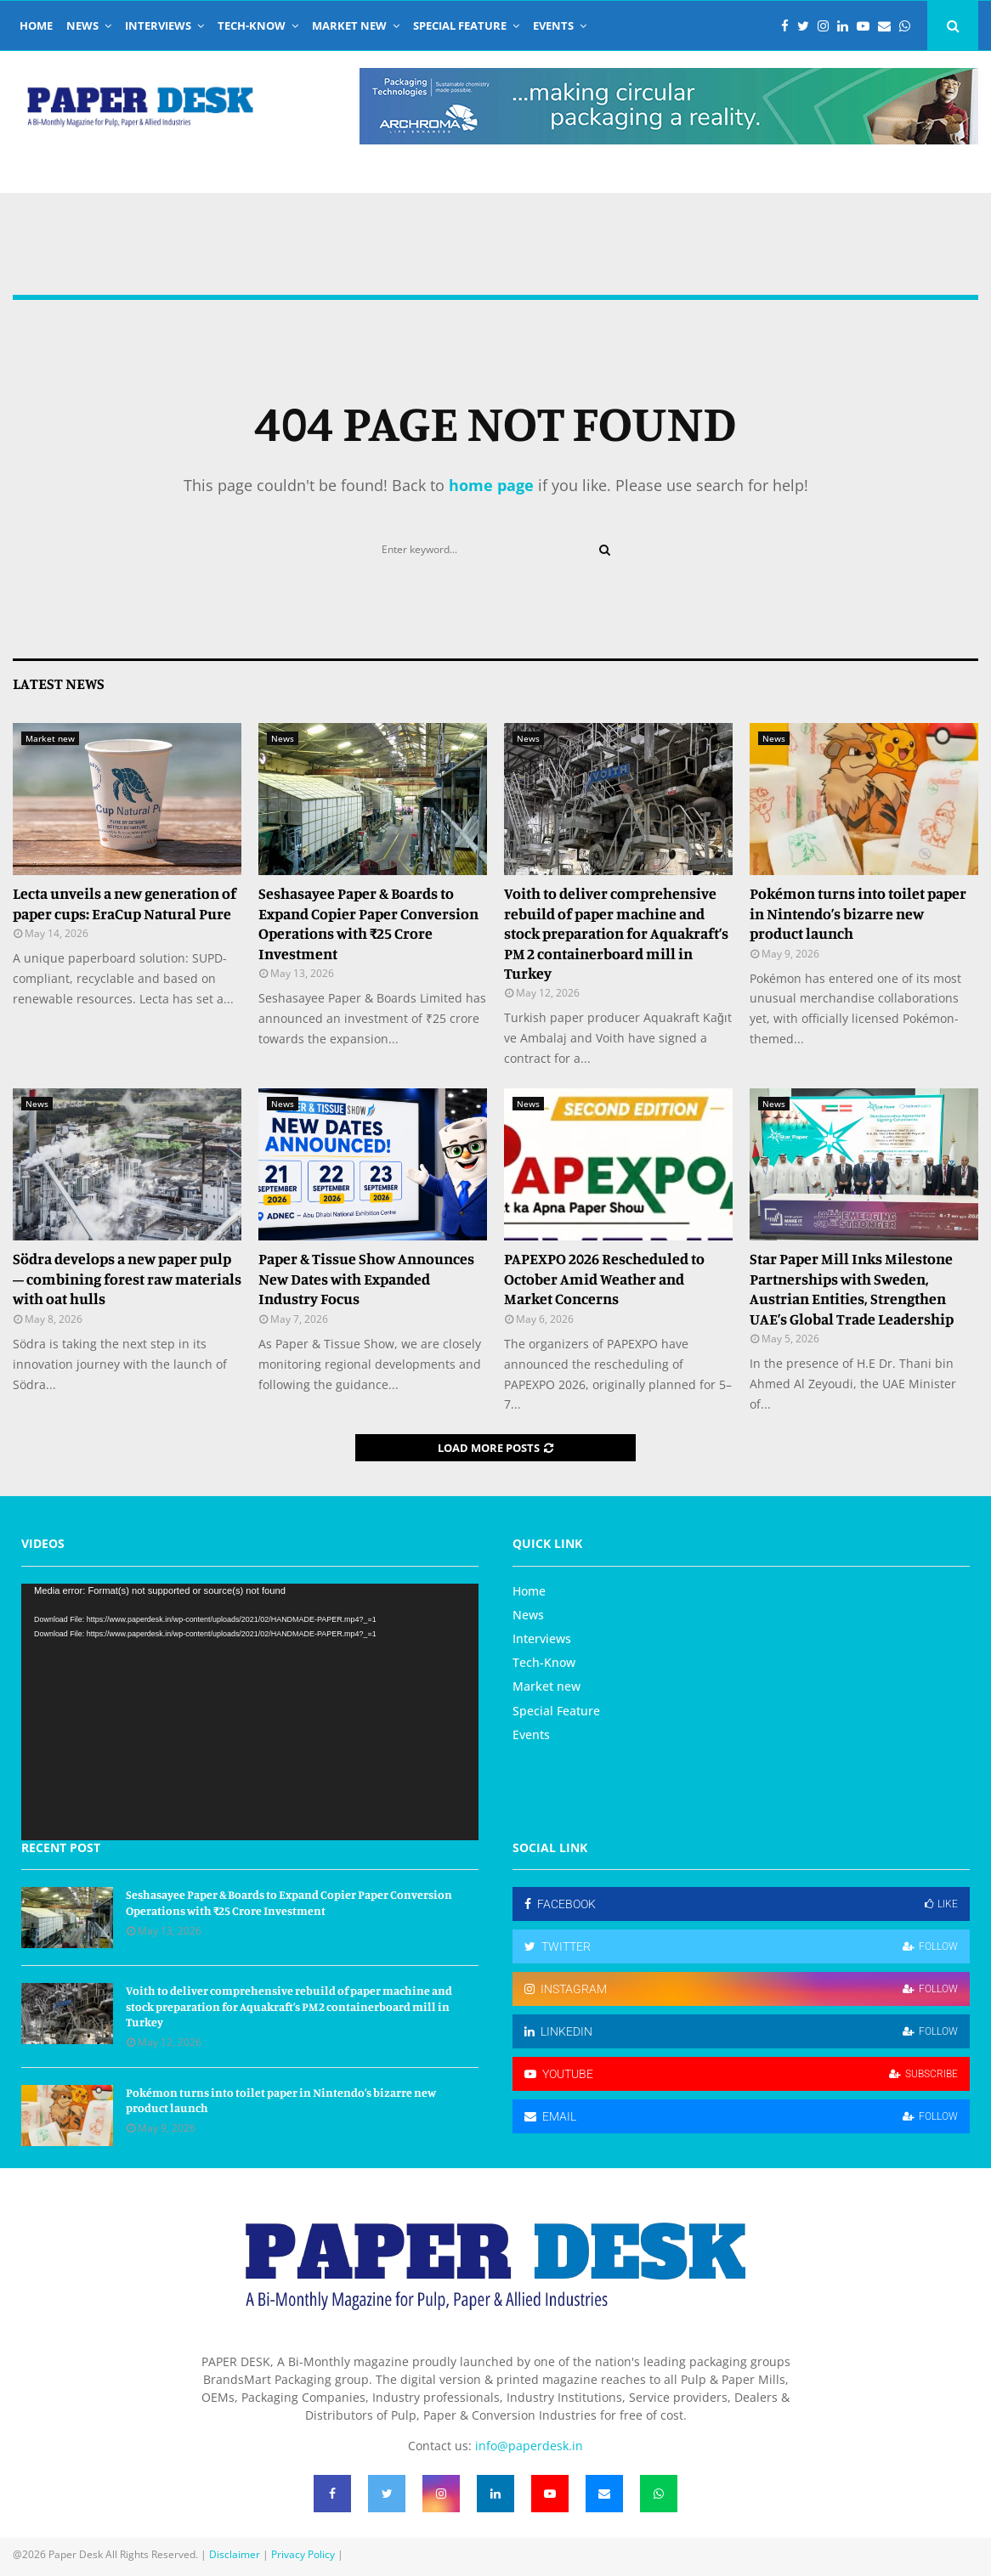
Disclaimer (234, 2554)
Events (553, 25)
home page (491, 485)
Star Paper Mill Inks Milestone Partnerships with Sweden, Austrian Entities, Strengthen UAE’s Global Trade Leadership (852, 1288)
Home (36, 25)
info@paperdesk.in (529, 2446)
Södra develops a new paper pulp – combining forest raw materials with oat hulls (127, 1278)
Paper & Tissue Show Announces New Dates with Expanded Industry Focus (366, 1278)
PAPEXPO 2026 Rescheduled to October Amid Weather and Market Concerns (604, 1278)
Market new (349, 25)
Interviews (158, 25)
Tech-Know (252, 25)
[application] (250, 1712)
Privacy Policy (303, 2554)
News (82, 25)
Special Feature (460, 25)
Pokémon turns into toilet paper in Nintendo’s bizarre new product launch (858, 913)
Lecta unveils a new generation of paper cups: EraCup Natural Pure (124, 903)
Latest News (59, 683)
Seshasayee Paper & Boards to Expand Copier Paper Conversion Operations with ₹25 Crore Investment (368, 923)
